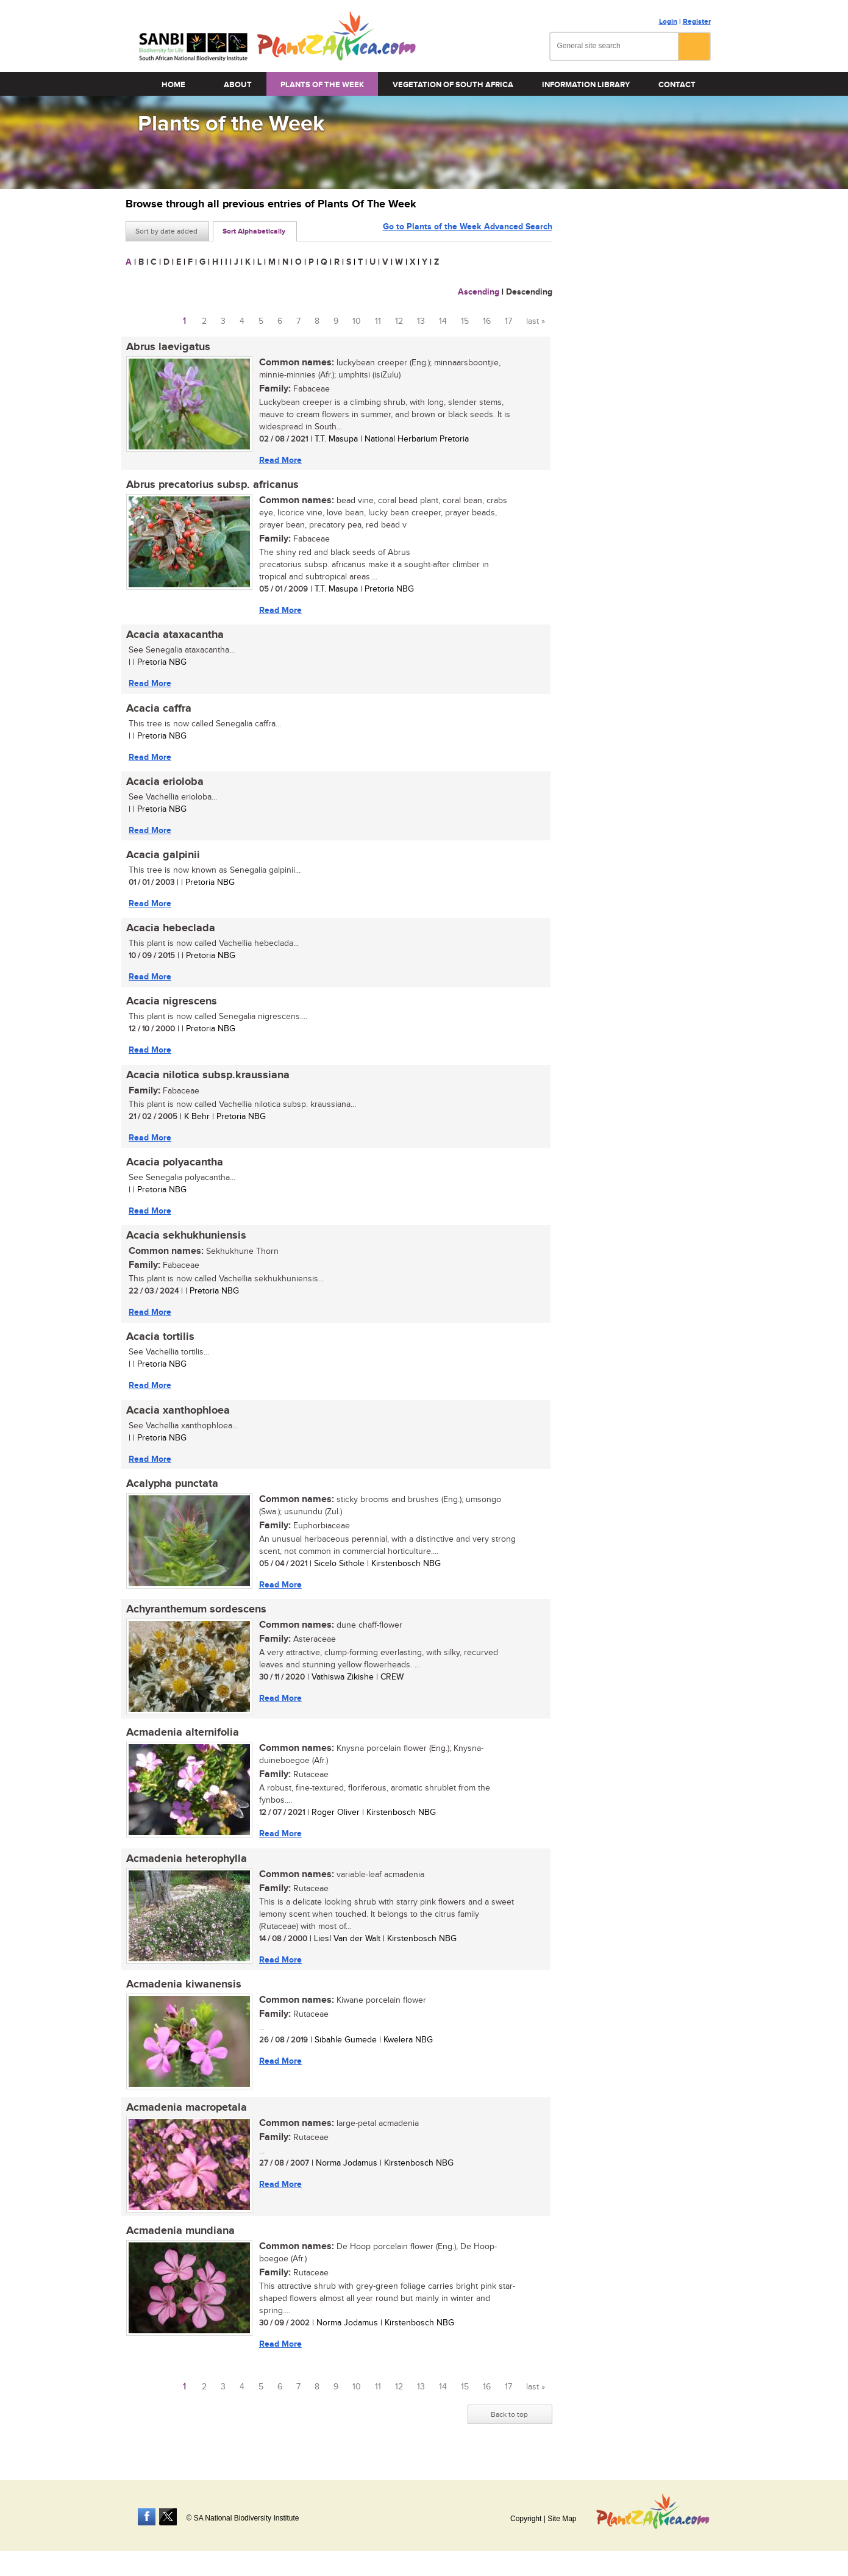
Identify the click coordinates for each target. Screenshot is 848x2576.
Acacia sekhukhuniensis (186, 1240)
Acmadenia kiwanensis (183, 1992)
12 (399, 321)
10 (356, 321)
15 (465, 321)
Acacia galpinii (162, 857)
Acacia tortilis (160, 1342)
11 (378, 321)
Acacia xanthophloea (177, 1416)
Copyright (525, 2518)
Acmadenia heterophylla (186, 1866)
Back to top (509, 2423)
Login (668, 21)
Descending (529, 292)
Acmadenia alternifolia (182, 1740)
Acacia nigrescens (171, 1005)
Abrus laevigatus (168, 347)
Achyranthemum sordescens (196, 1616)
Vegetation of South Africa (453, 85)
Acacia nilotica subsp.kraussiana (207, 1079)
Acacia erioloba (164, 783)
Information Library (586, 85)
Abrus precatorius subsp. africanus (212, 485)
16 (487, 321)
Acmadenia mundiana (180, 2240)
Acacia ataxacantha (174, 636)
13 (421, 321)
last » (535, 321)
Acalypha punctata (172, 1490)
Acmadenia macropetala (186, 2116)
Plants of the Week (322, 85)
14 (443, 321)
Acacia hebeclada (170, 931)
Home (173, 85)
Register (697, 21)
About (238, 85)
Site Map (561, 2518)
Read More (279, 460)
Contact (677, 85)
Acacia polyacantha (174, 1166)
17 (508, 321)
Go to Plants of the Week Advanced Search (467, 230)
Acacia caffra (158, 710)
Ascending (478, 292)
